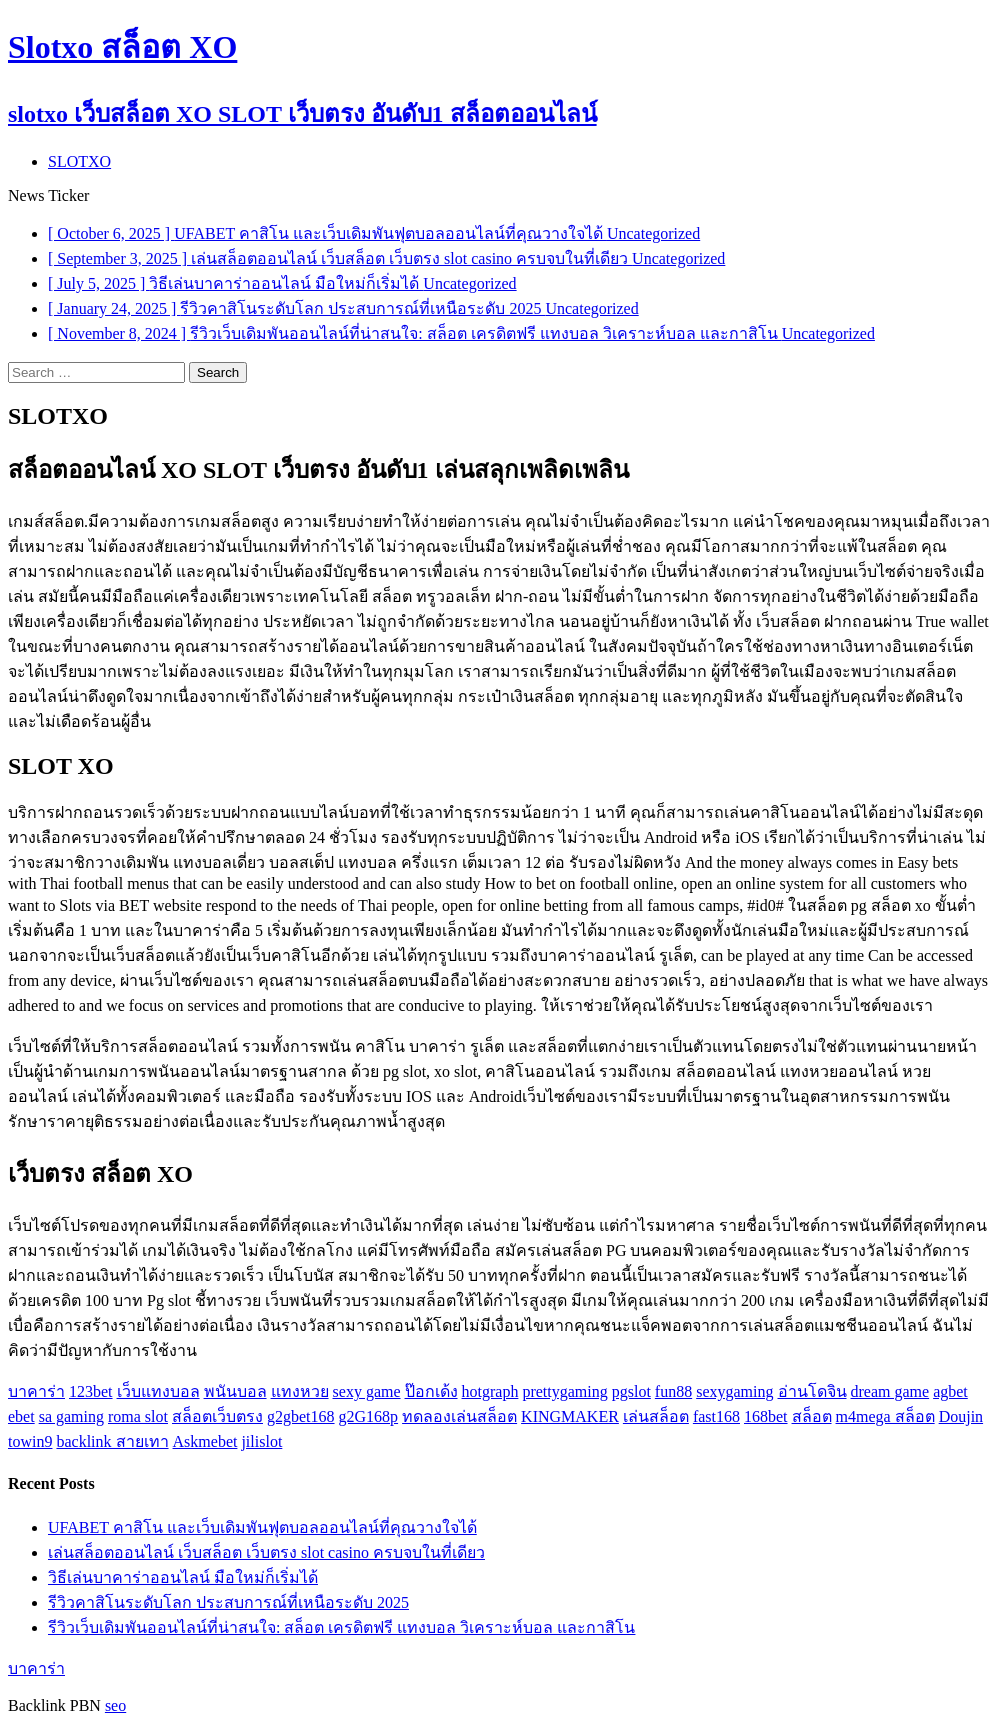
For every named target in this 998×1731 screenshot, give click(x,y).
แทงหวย (300, 1391)
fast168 (716, 1416)
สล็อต (812, 1416)
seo (115, 1705)
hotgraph (490, 1391)
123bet (91, 1391)
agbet (950, 1391)
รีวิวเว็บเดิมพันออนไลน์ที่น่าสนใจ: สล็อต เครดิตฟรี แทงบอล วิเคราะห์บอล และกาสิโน (341, 1627)
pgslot (631, 1391)
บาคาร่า (36, 1391)
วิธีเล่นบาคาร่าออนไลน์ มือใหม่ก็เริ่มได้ (183, 1577)
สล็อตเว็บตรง (217, 1416)
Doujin (961, 1416)
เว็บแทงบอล (158, 1391)
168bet (766, 1416)
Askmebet (205, 1441)
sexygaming (734, 1391)
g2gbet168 (301, 1416)
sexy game (367, 1391)
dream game (890, 1391)
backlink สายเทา (112, 1441)
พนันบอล (235, 1391)
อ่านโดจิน (812, 1391)
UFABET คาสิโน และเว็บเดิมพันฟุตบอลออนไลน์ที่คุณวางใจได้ (262, 1527)
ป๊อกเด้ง (431, 1391)
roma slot (138, 1416)
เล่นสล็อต (656, 1416)
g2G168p (369, 1416)
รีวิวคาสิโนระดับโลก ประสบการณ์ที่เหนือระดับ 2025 (228, 1602)
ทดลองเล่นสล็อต (459, 1416)
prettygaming (564, 1391)
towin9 (30, 1441)
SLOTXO (79, 161)
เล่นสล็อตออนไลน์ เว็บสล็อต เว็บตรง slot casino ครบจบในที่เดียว (266, 1552)
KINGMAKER (570, 1416)
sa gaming (71, 1416)
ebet (21, 1416)
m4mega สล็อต (885, 1416)
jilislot (261, 1441)
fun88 (673, 1391)
